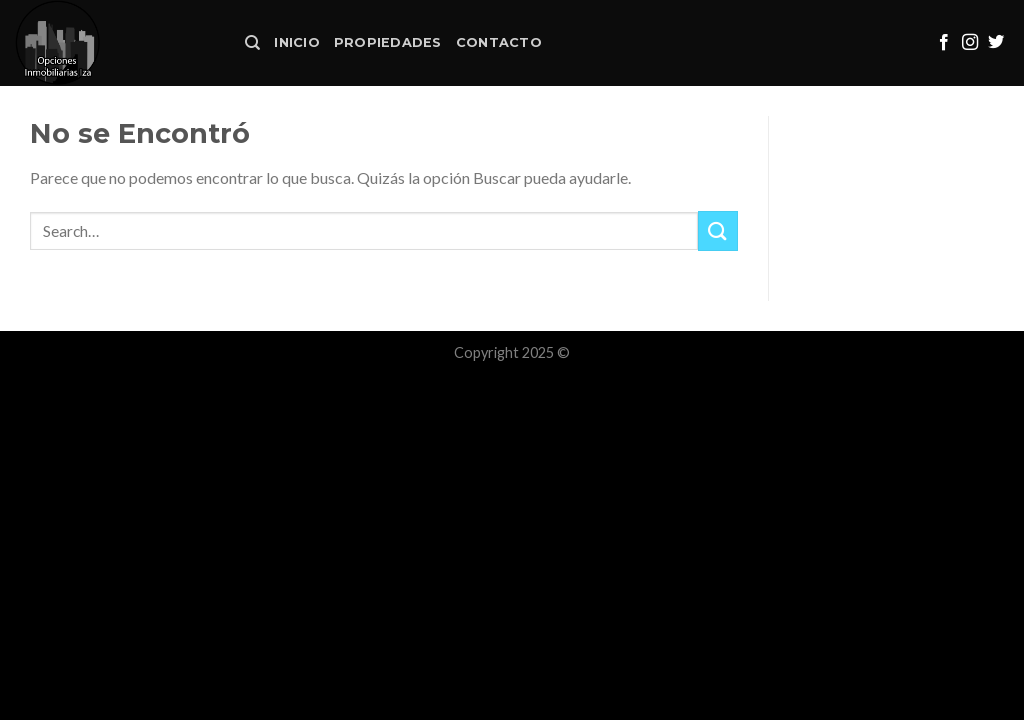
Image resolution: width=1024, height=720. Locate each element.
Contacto (499, 42)
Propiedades (388, 42)
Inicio (297, 42)
